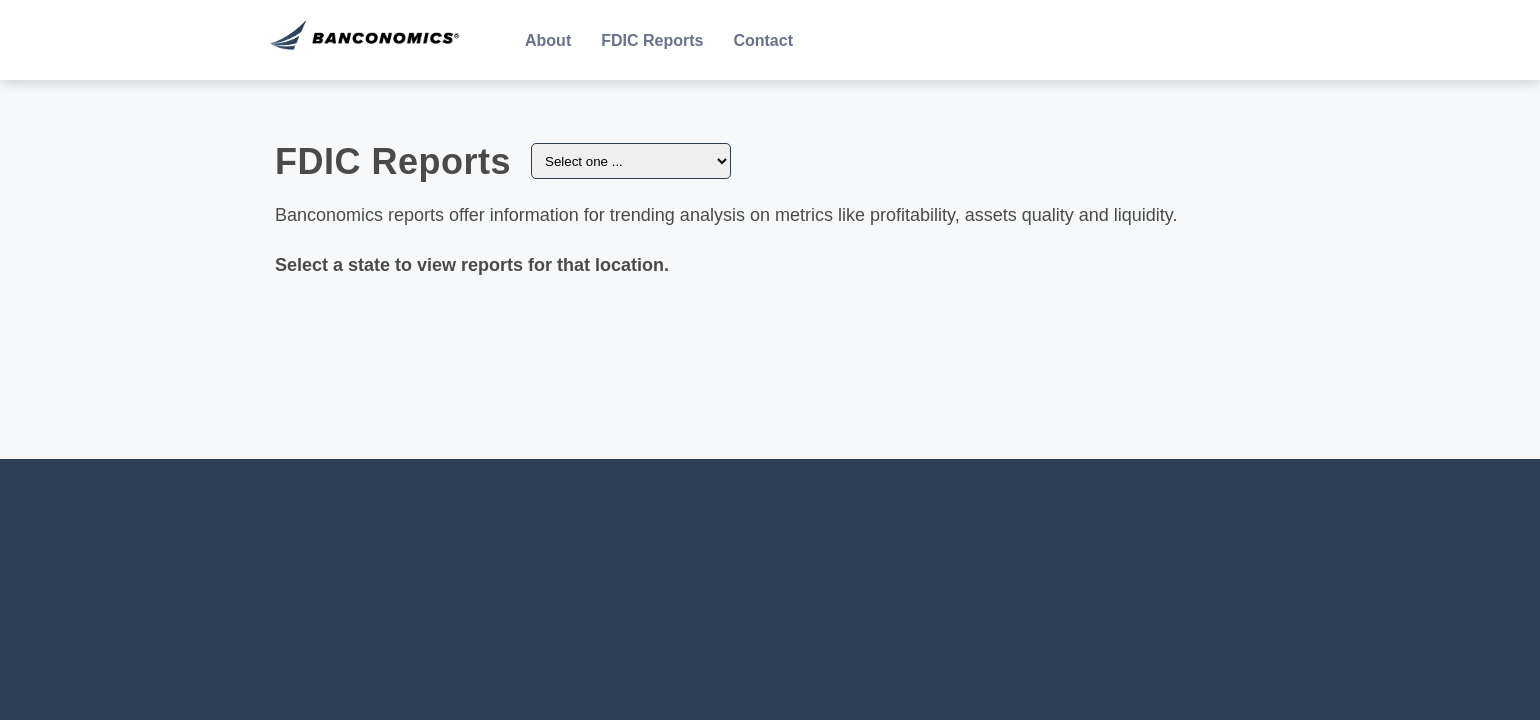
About (548, 40)
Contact (763, 40)
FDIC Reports (652, 40)
